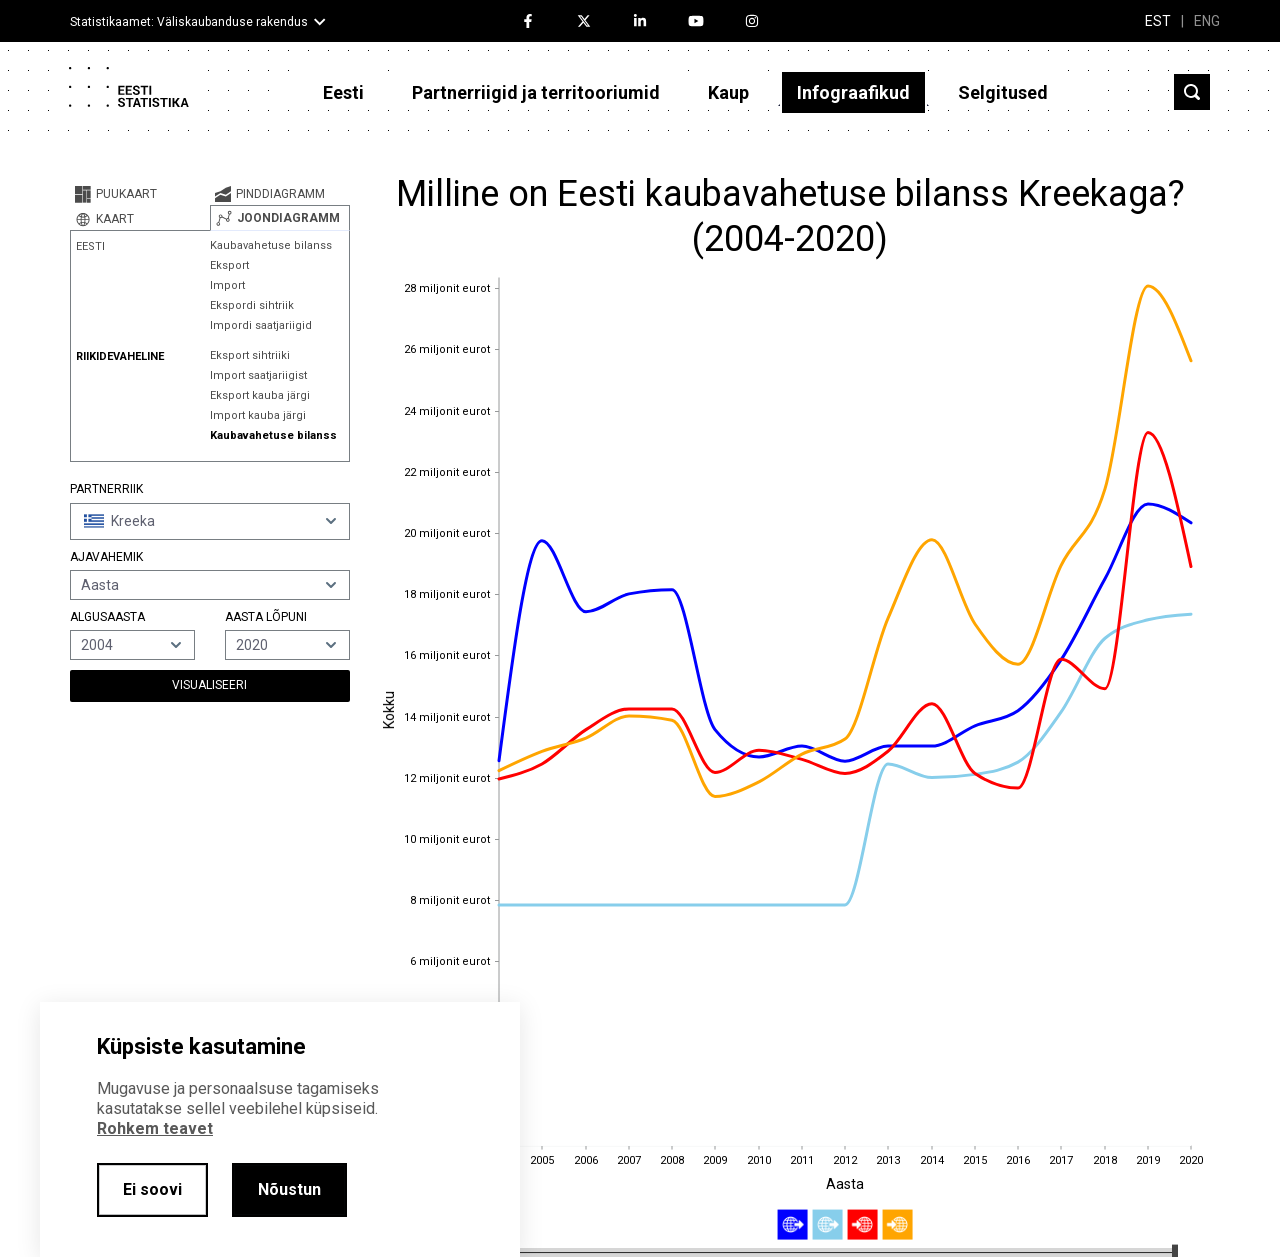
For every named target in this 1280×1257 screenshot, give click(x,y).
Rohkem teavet (155, 1128)
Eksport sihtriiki (250, 355)
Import (227, 285)
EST (1158, 21)
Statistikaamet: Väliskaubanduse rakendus (189, 22)
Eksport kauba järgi (260, 395)
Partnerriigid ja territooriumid (536, 92)
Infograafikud (853, 92)
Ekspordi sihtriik (252, 305)
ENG (1207, 21)
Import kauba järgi (258, 415)
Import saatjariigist (258, 375)
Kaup (728, 92)
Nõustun (289, 1189)
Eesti (343, 92)
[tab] (140, 194)
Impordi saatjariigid (261, 325)
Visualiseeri (209, 685)
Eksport (229, 265)
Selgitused (1003, 92)
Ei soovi (152, 1189)
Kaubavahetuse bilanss (271, 245)
